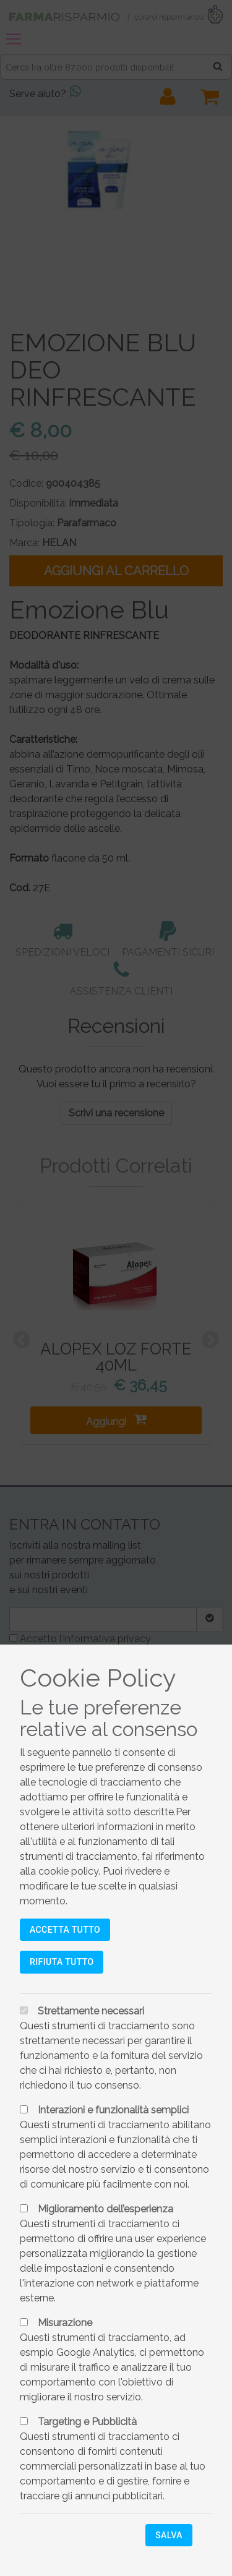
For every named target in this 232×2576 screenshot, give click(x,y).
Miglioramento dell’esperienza (105, 2209)
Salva (169, 2535)
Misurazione (65, 2323)
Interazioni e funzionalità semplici (113, 2110)
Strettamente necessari (91, 2011)
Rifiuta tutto (61, 1962)
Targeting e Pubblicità (87, 2422)
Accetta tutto (65, 1930)
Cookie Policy (98, 1677)
